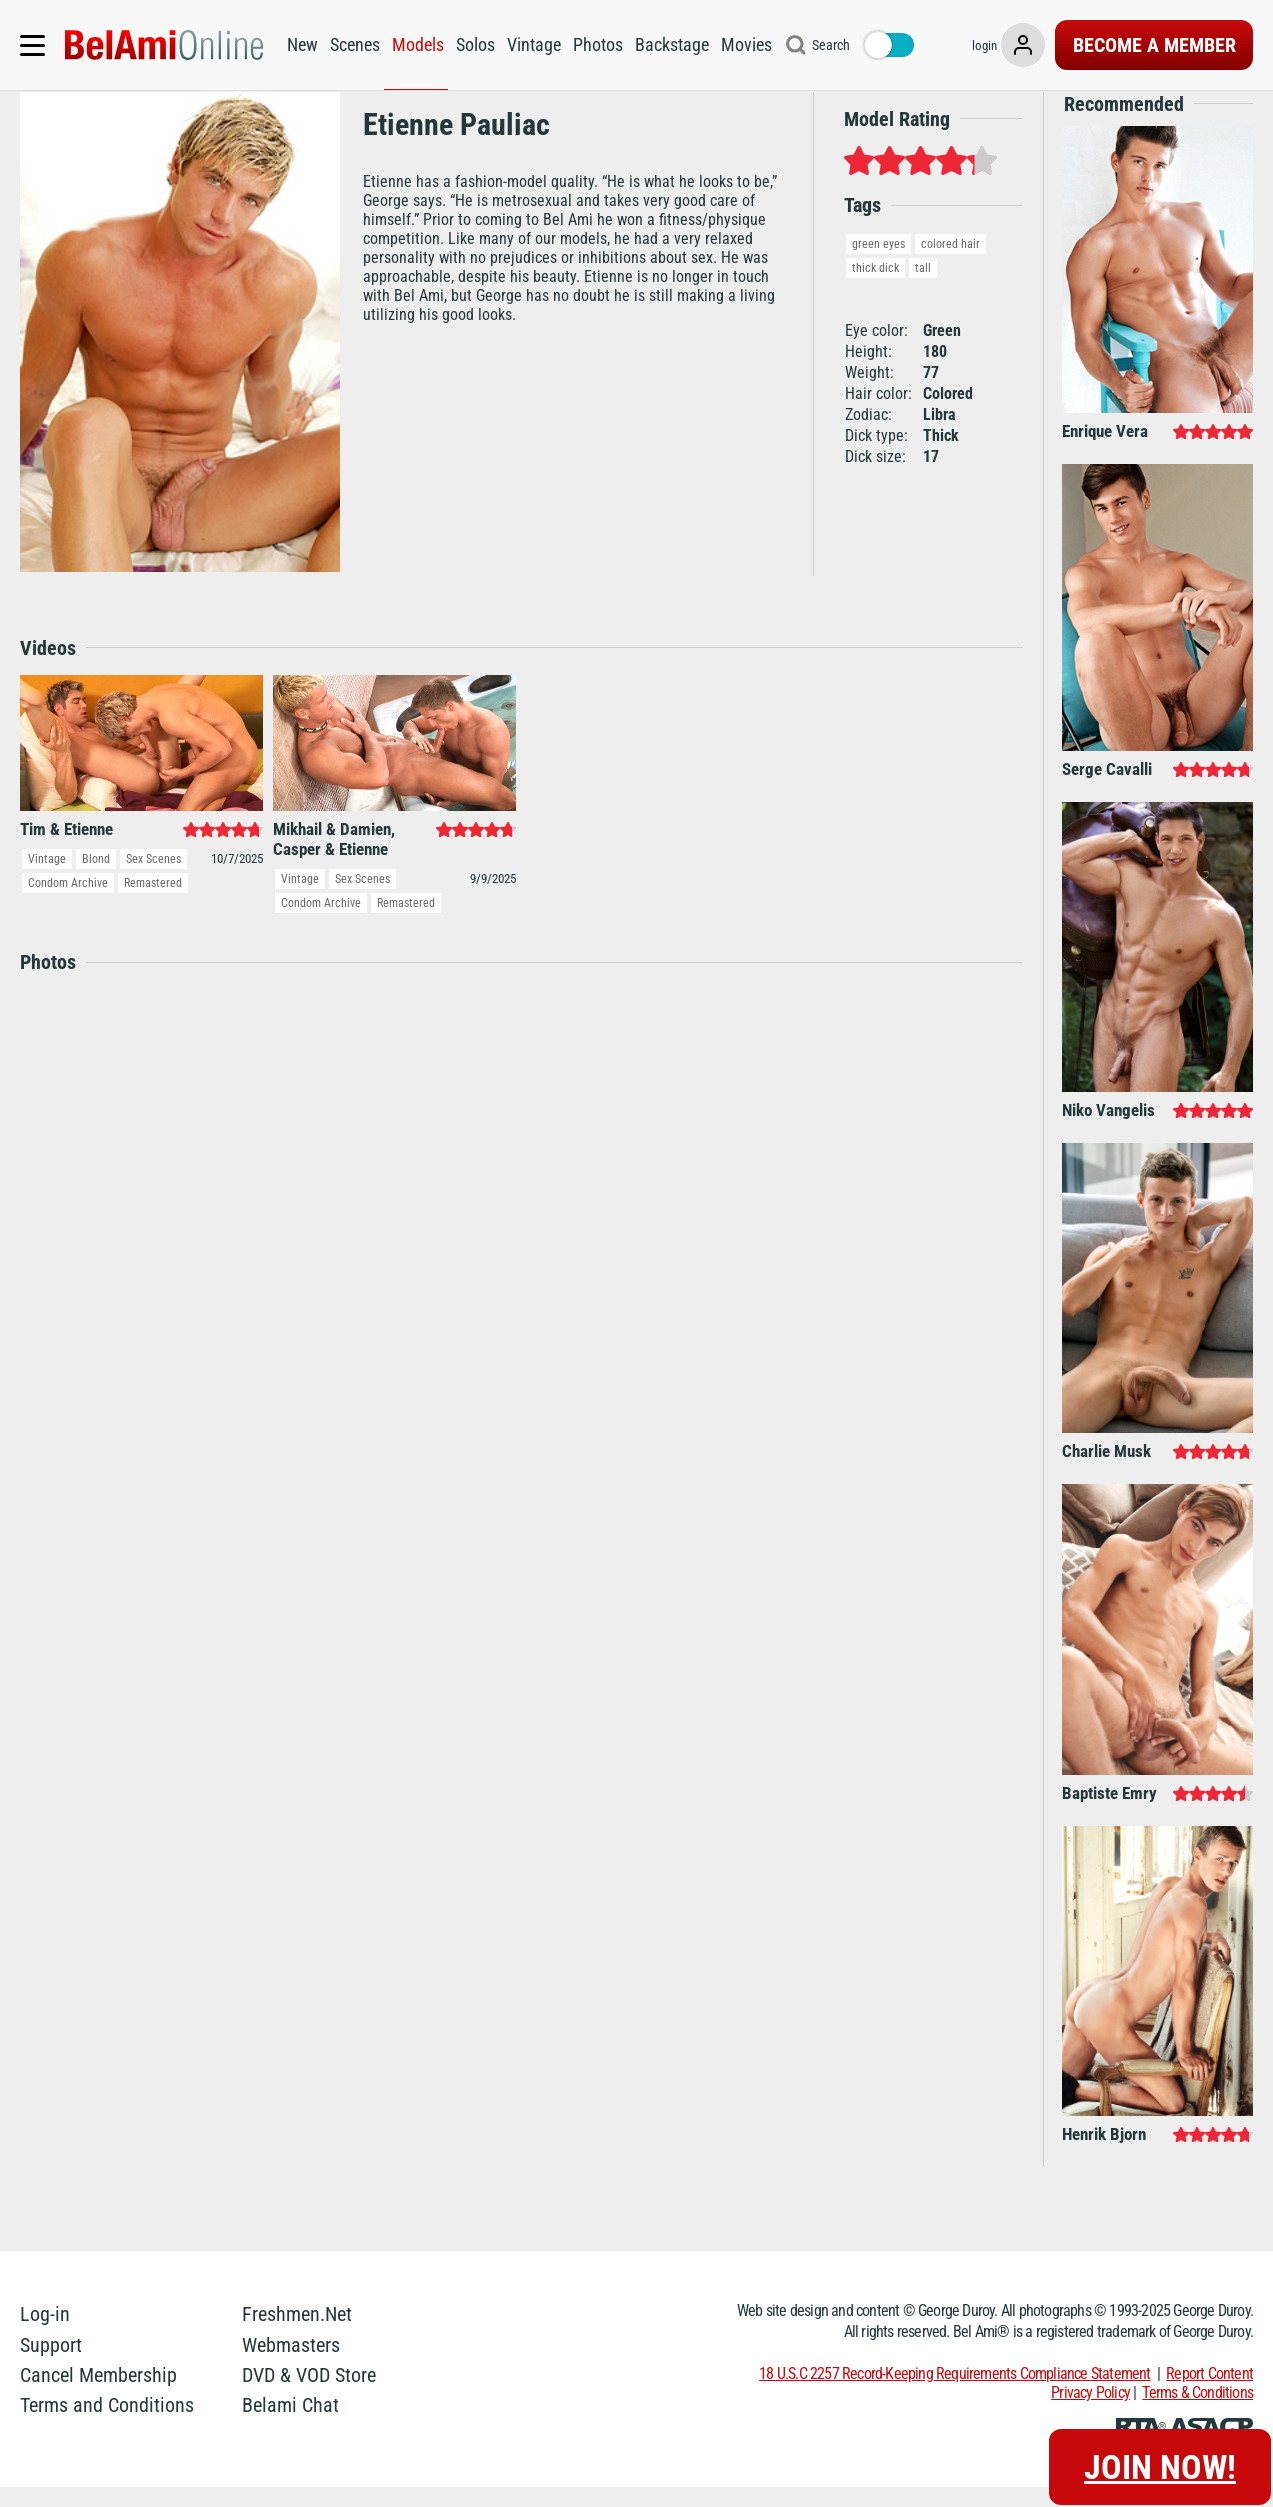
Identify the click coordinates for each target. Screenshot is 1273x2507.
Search (827, 45)
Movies (742, 44)
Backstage (668, 44)
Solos (471, 44)
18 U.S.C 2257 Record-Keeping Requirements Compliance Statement (954, 2393)
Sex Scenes (153, 880)
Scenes (351, 44)
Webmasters (291, 2365)
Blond (96, 880)
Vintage (530, 44)
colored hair (950, 264)
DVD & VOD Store (309, 2395)
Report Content (1209, 2393)
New (298, 44)
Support (51, 2365)
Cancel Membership (98, 2395)
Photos (594, 44)
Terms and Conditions (107, 2426)
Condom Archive (68, 904)
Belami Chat (290, 2426)
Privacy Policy (1090, 2412)
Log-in (45, 2335)
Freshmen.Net (297, 2335)
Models (414, 44)
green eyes (878, 264)
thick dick (875, 288)
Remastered (153, 904)
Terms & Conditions (1197, 2412)
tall (923, 288)
